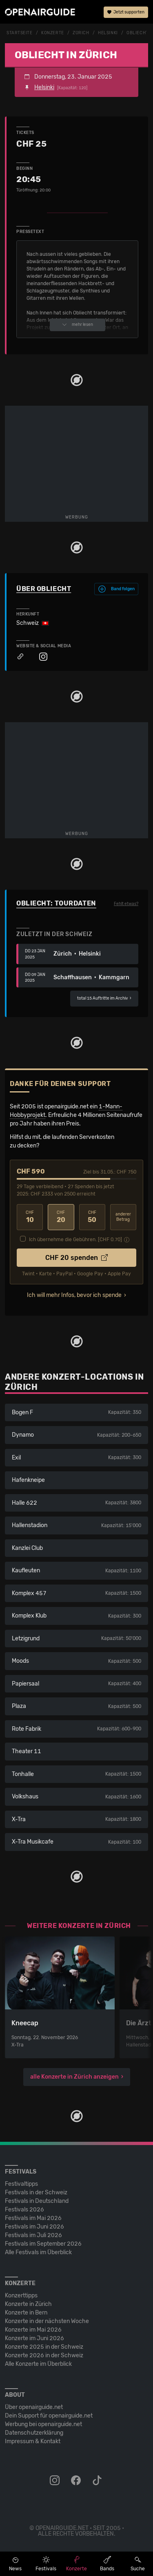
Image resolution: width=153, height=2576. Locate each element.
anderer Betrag (123, 1217)
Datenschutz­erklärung (34, 2432)
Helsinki (108, 33)
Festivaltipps (21, 2183)
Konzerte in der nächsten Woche (47, 2321)
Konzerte (52, 33)
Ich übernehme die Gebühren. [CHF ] (75, 1239)
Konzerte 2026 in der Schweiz (44, 2355)
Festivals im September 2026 (43, 2243)
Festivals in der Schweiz (36, 2192)
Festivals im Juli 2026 (33, 2235)
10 (29, 1217)
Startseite (20, 33)
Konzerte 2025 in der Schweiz (44, 2346)
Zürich (81, 33)
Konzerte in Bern (26, 2312)
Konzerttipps (21, 2295)
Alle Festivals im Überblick (38, 2252)
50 (92, 1217)
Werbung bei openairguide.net (43, 2424)
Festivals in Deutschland (37, 2201)
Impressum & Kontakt (32, 2441)
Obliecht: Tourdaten (56, 903)
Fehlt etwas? (126, 904)
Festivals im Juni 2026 (34, 2226)
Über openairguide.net (34, 2407)
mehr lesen (77, 324)
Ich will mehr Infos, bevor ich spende (74, 1295)
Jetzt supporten (125, 12)
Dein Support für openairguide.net (49, 2415)
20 (60, 1217)
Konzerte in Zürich (28, 2304)
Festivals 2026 (24, 2209)
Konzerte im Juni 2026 (34, 2338)
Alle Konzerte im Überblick (38, 2364)
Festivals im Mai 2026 (33, 2218)
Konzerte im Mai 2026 (33, 2329)
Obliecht (137, 33)
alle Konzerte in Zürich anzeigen (74, 2076)
